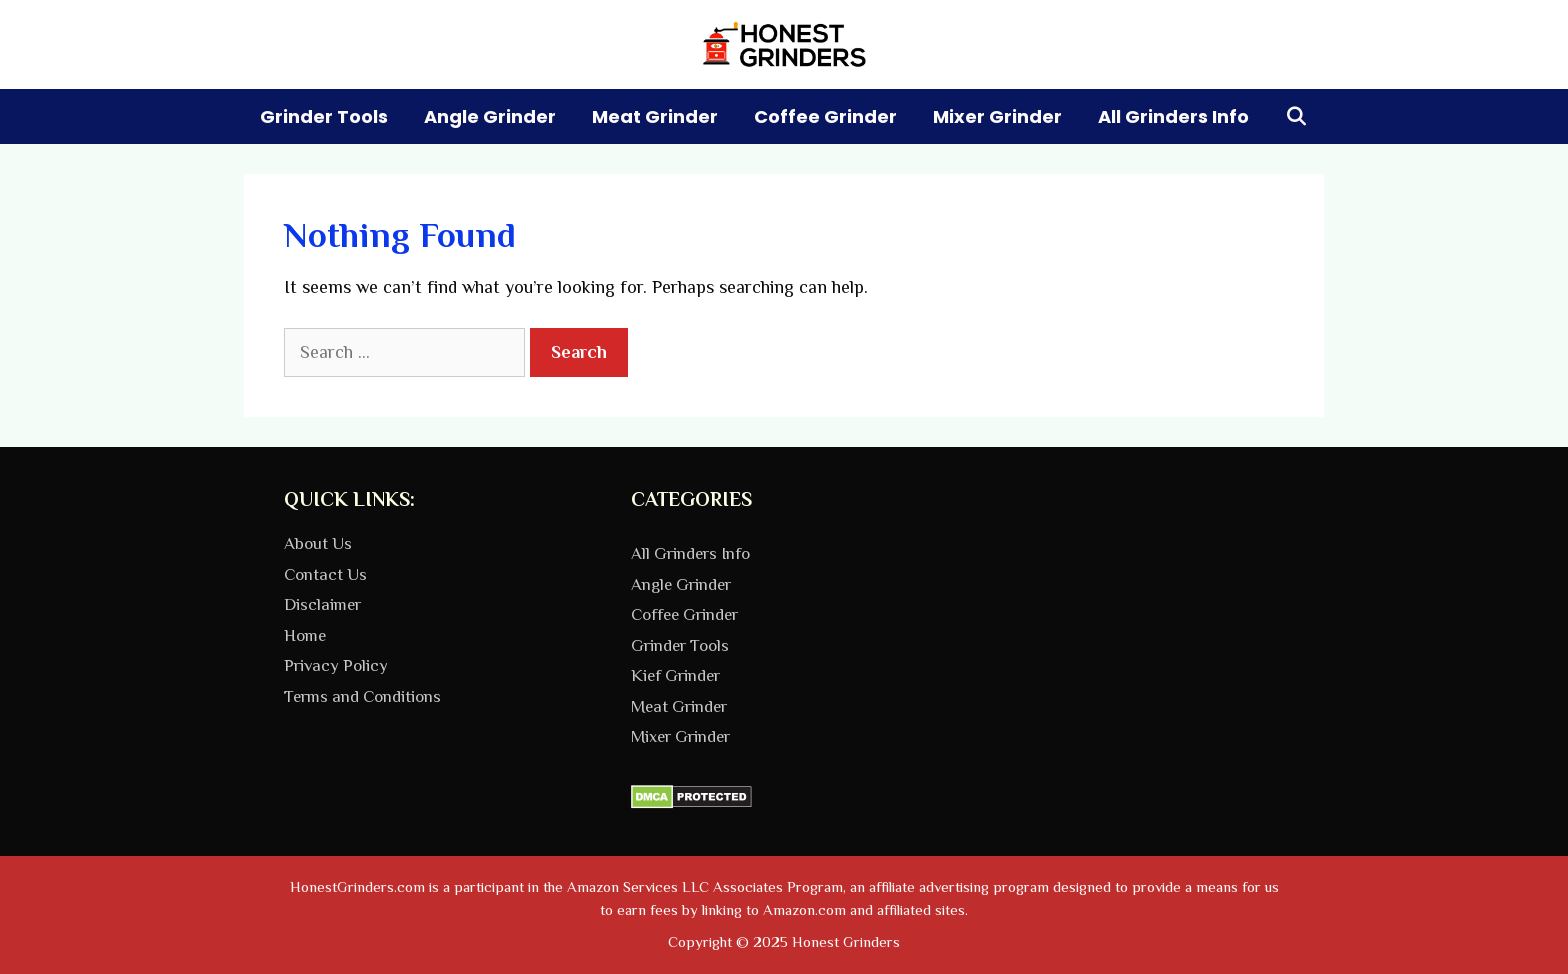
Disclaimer (322, 604)
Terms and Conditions (362, 696)
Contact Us (325, 574)
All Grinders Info (1173, 116)
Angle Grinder (490, 116)
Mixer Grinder (997, 116)
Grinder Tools (324, 116)
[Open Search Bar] (1296, 116)
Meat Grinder (655, 116)
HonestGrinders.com (357, 886)
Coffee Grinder (825, 116)
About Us (318, 543)
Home (305, 635)
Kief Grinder (675, 675)
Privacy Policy (336, 665)
